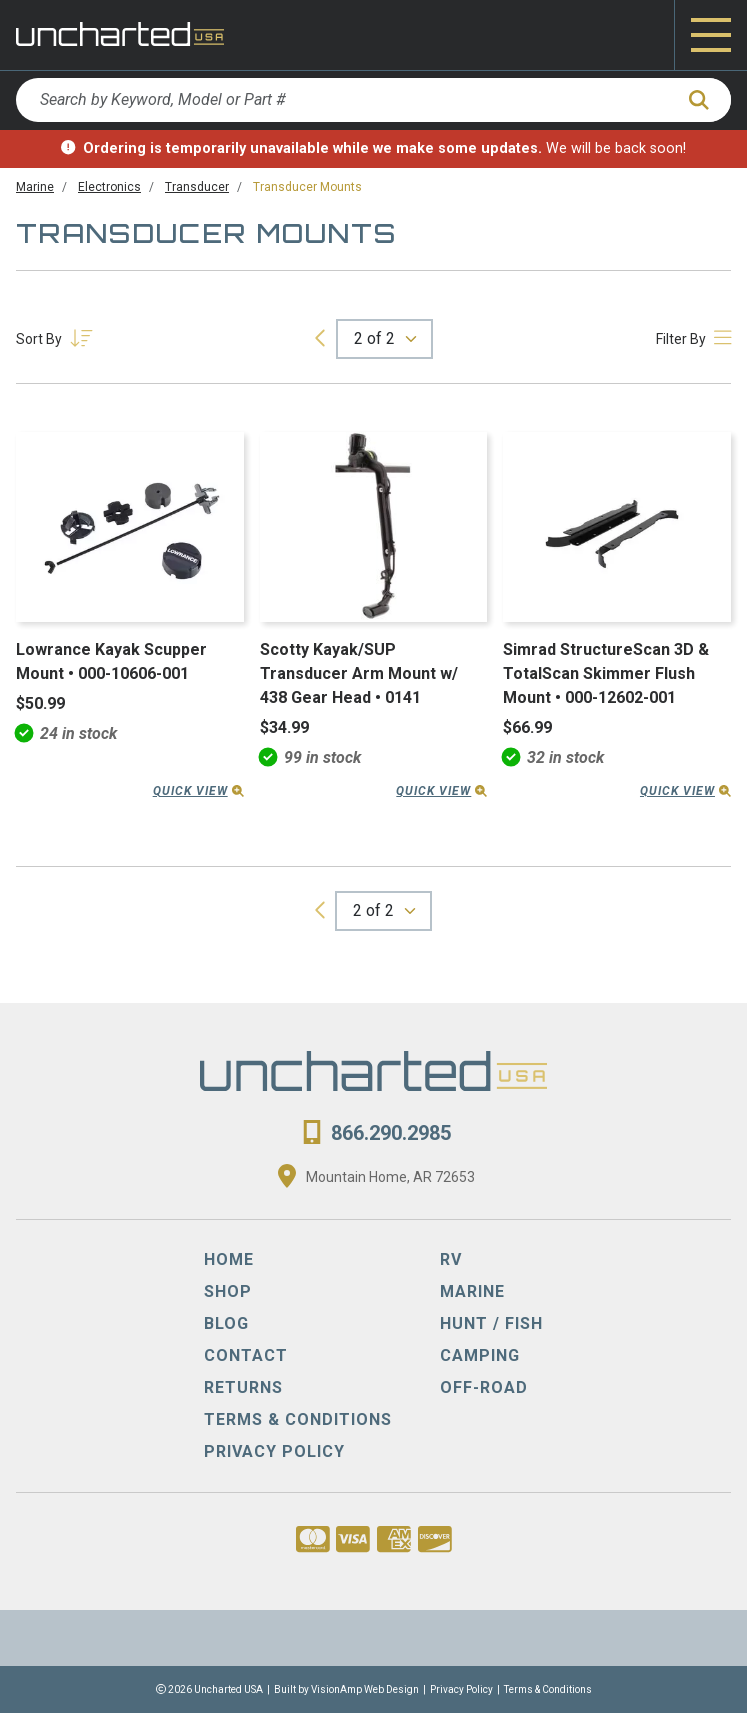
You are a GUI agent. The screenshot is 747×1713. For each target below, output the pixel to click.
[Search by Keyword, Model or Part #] (344, 100)
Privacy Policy (461, 1689)
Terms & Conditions (548, 1689)
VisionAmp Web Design (365, 1689)
